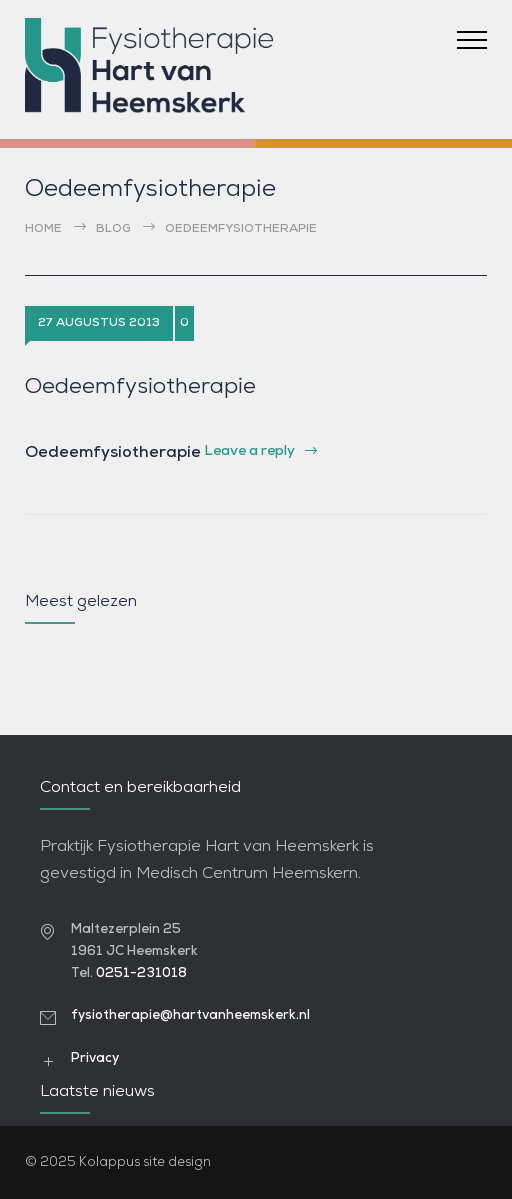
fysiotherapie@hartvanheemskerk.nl (190, 1015)
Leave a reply (249, 451)
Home (43, 229)
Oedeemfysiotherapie (140, 387)
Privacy (95, 1058)
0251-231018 (141, 973)
